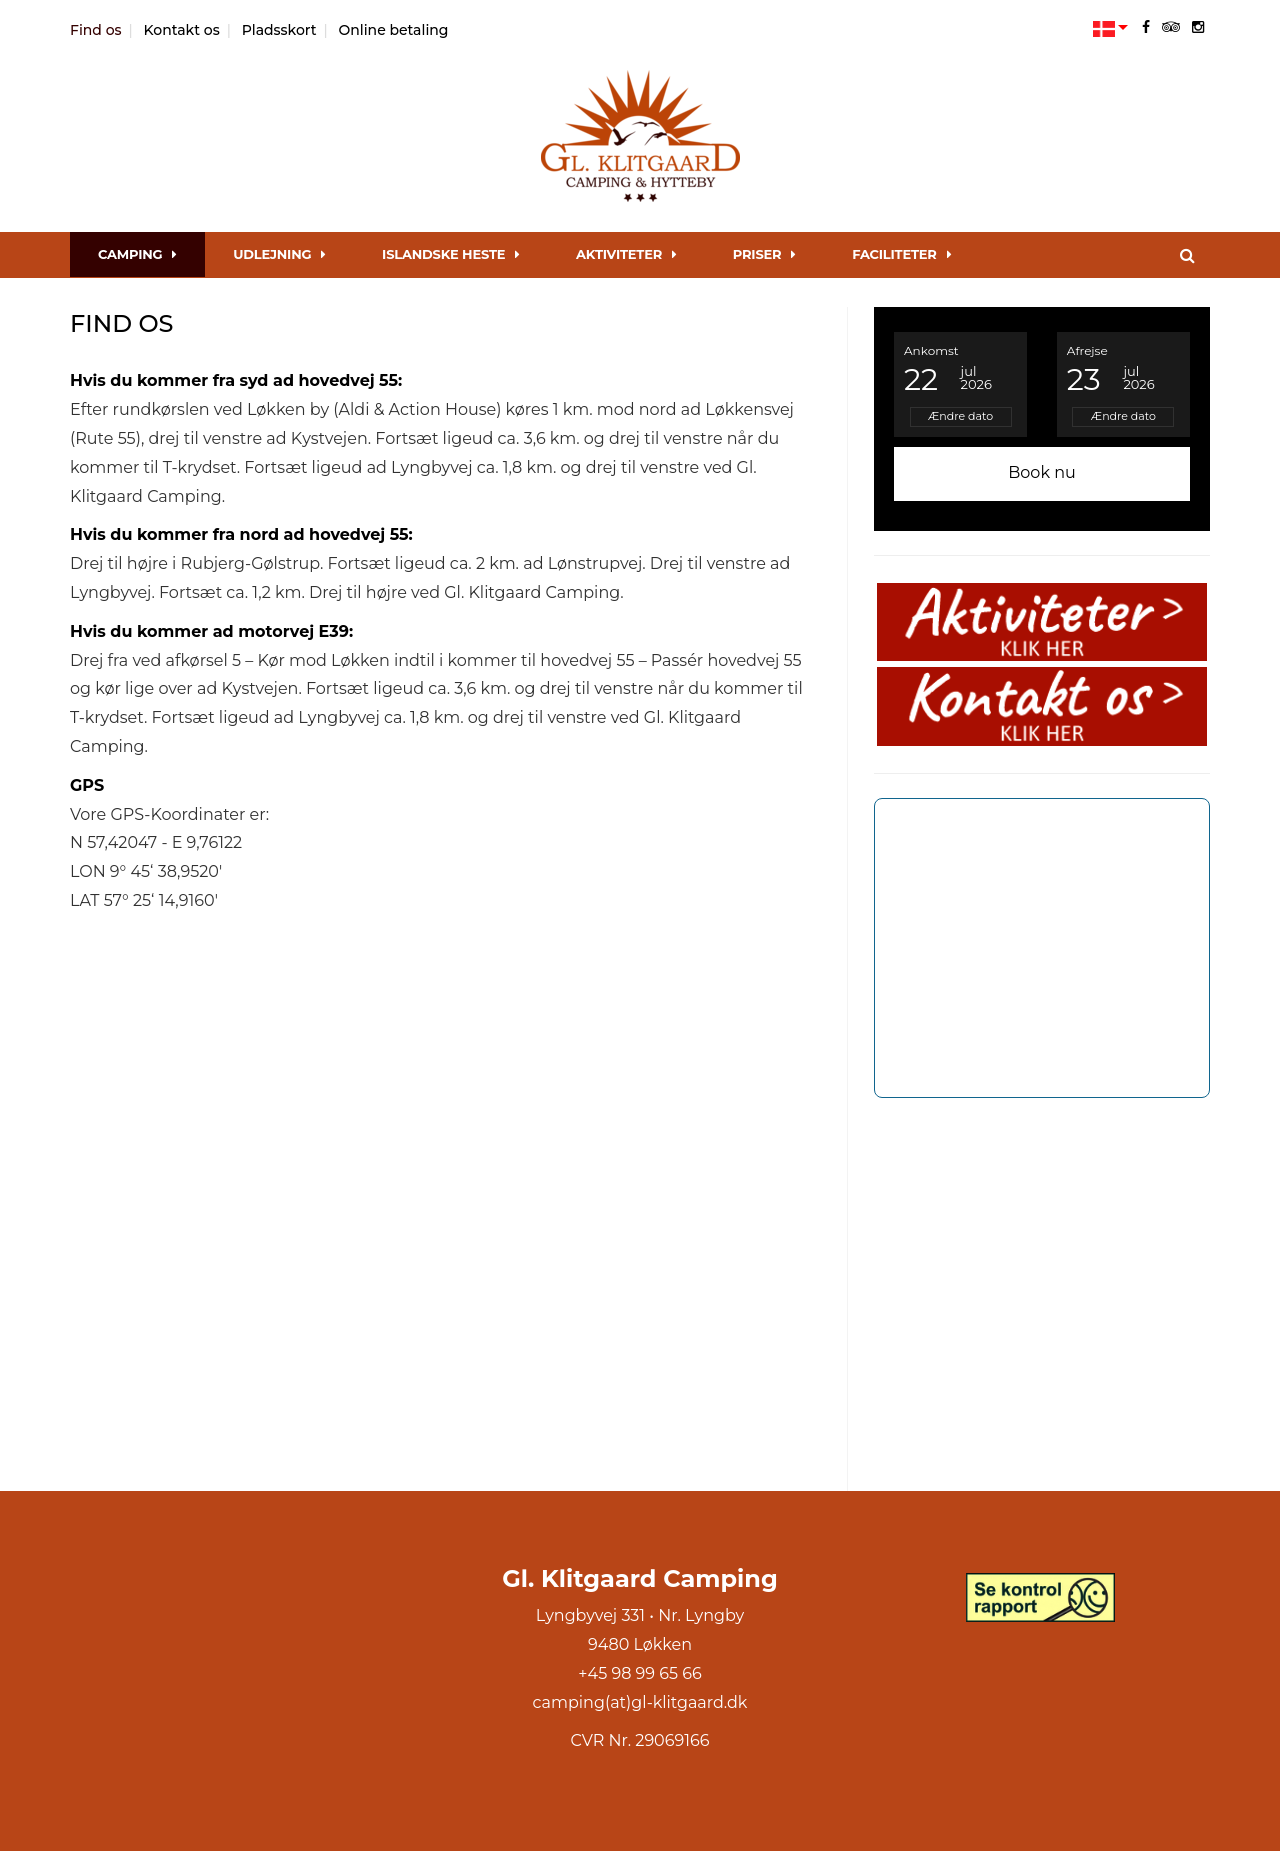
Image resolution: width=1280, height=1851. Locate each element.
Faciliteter (901, 254)
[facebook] (1146, 27)
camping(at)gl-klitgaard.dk (640, 1702)
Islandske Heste (451, 254)
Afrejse (1087, 350)
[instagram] (1198, 27)
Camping (137, 254)
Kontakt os (182, 30)
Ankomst (931, 350)
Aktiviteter (626, 254)
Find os (96, 30)
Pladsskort (279, 30)
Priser (764, 254)
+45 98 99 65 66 (639, 1673)
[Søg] (1187, 255)
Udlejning (279, 254)
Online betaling (394, 30)
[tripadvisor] (1171, 27)
